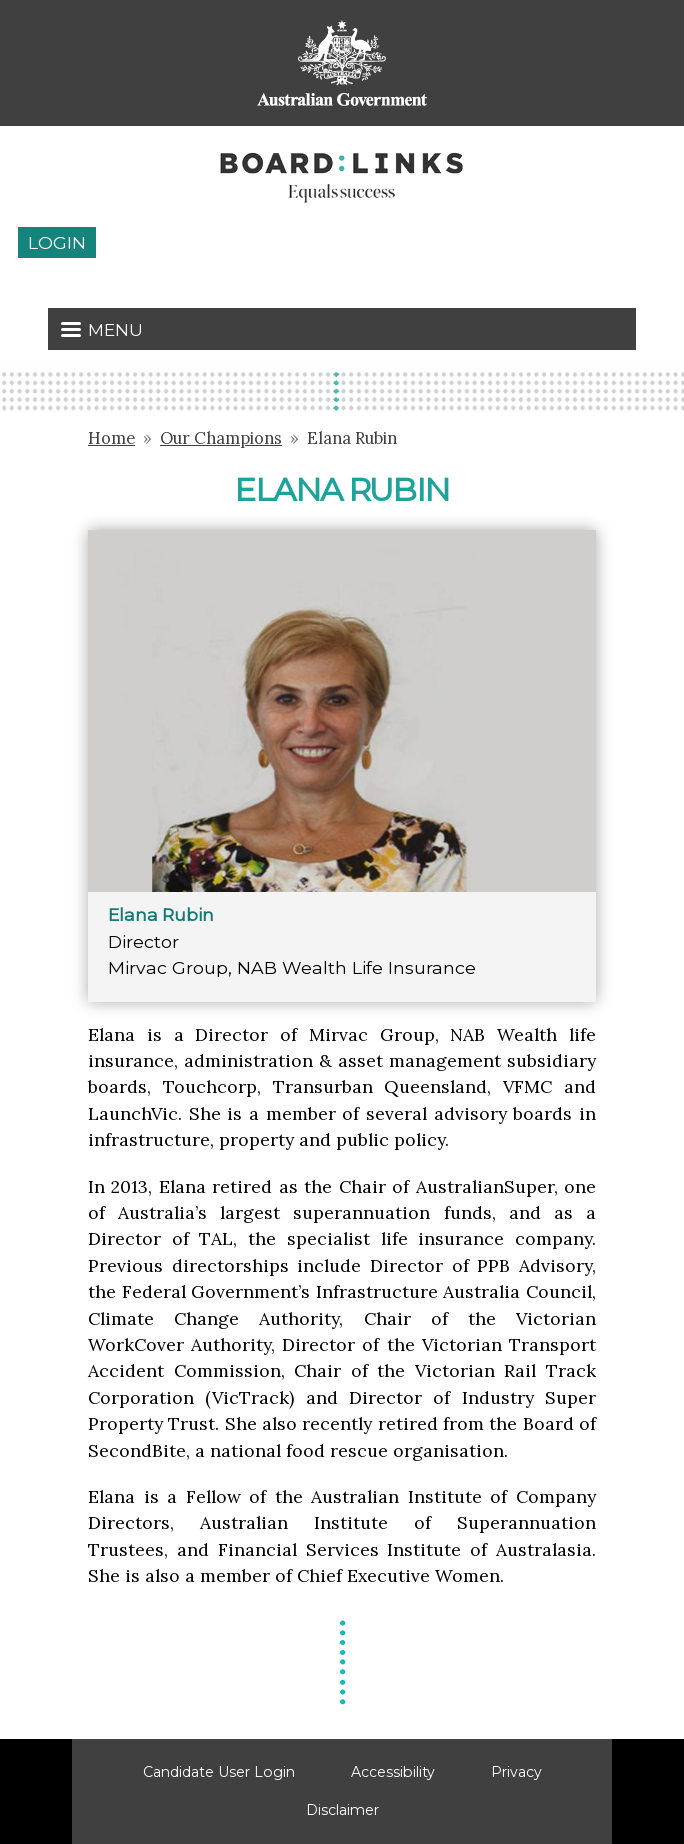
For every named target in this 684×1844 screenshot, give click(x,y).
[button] (342, 709)
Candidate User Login (219, 1772)
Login (57, 242)
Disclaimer (342, 1810)
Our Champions (221, 438)
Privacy (516, 1772)
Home (111, 438)
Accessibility (393, 1772)
